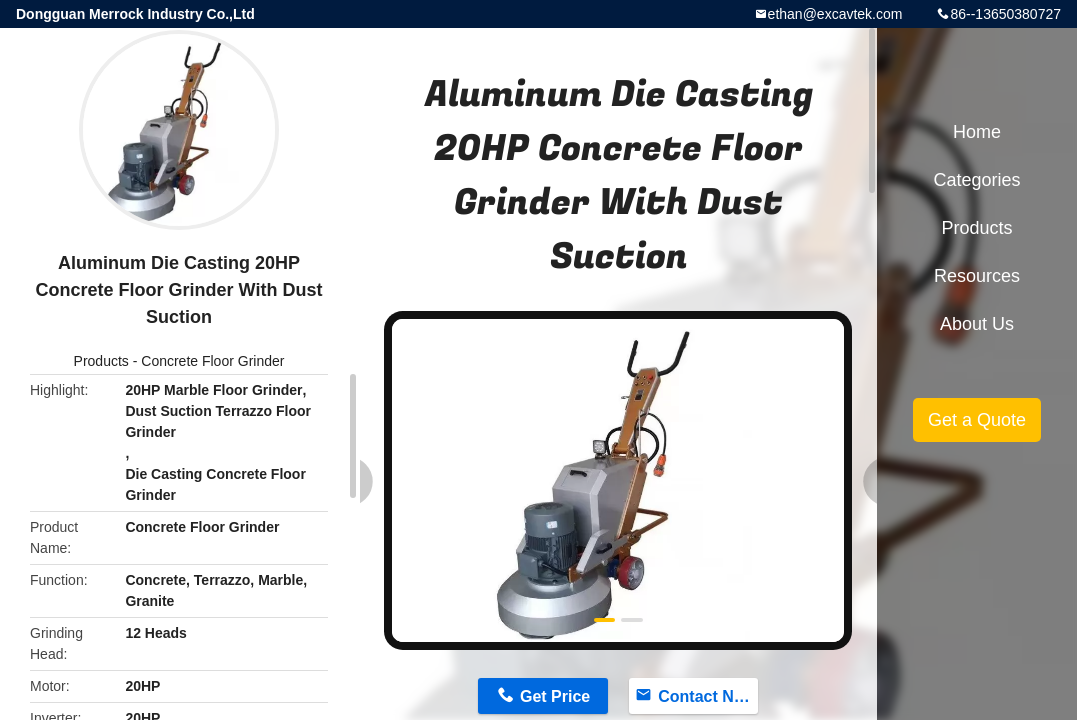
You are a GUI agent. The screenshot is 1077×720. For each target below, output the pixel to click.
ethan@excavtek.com (835, 14)
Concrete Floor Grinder (212, 361)
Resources (977, 276)
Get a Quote (977, 420)
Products (101, 361)
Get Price (555, 696)
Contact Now (707, 696)
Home (977, 132)
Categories (976, 180)
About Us (977, 324)
